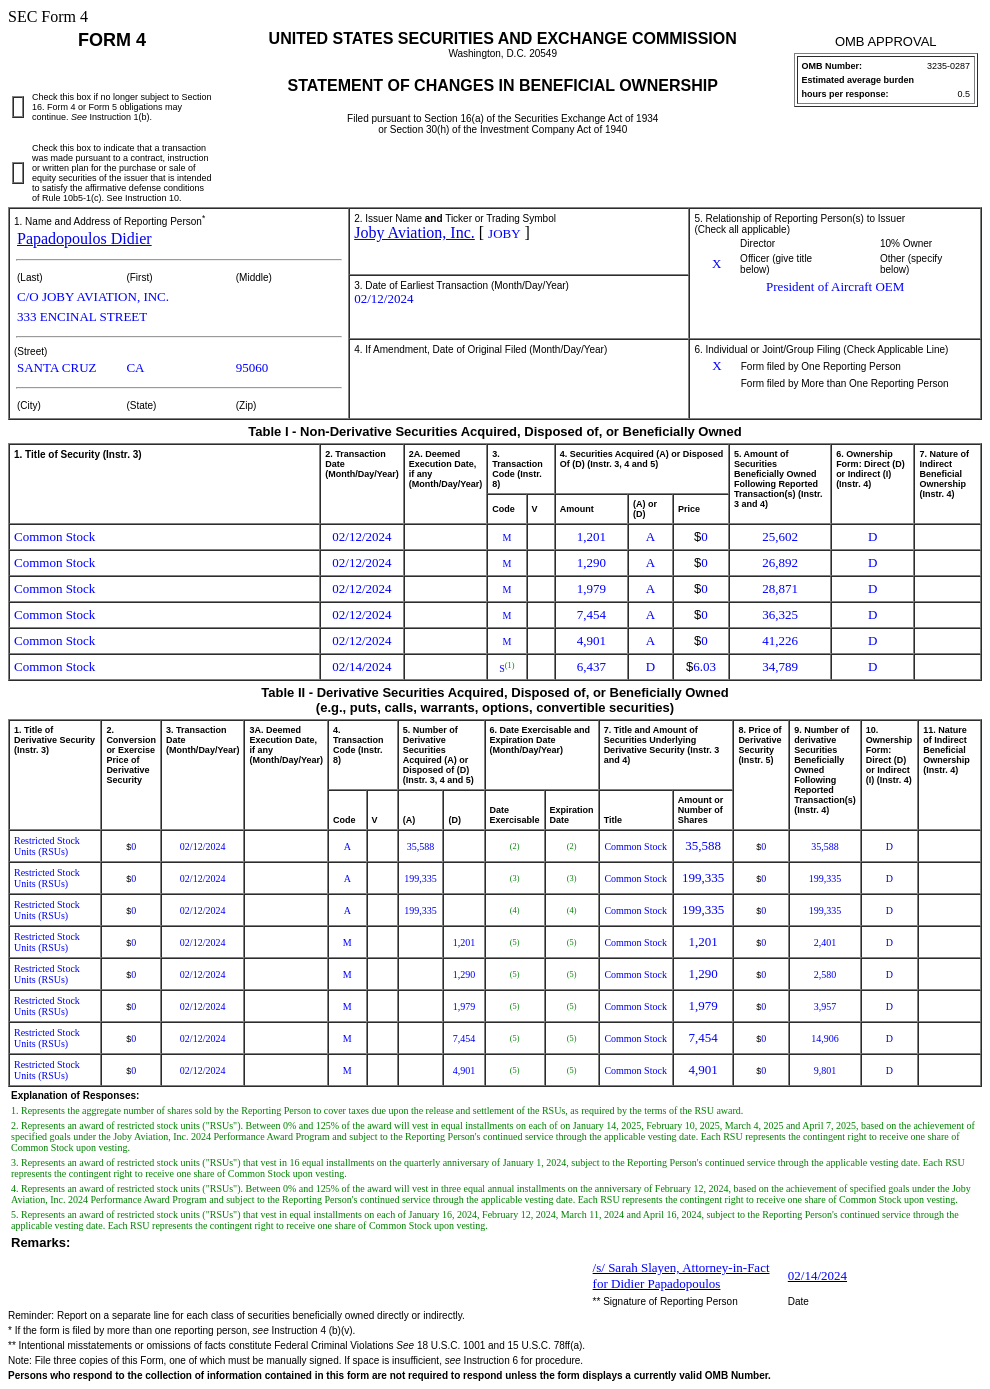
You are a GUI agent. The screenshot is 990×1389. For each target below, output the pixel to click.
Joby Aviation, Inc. (414, 232)
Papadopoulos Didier (84, 238)
